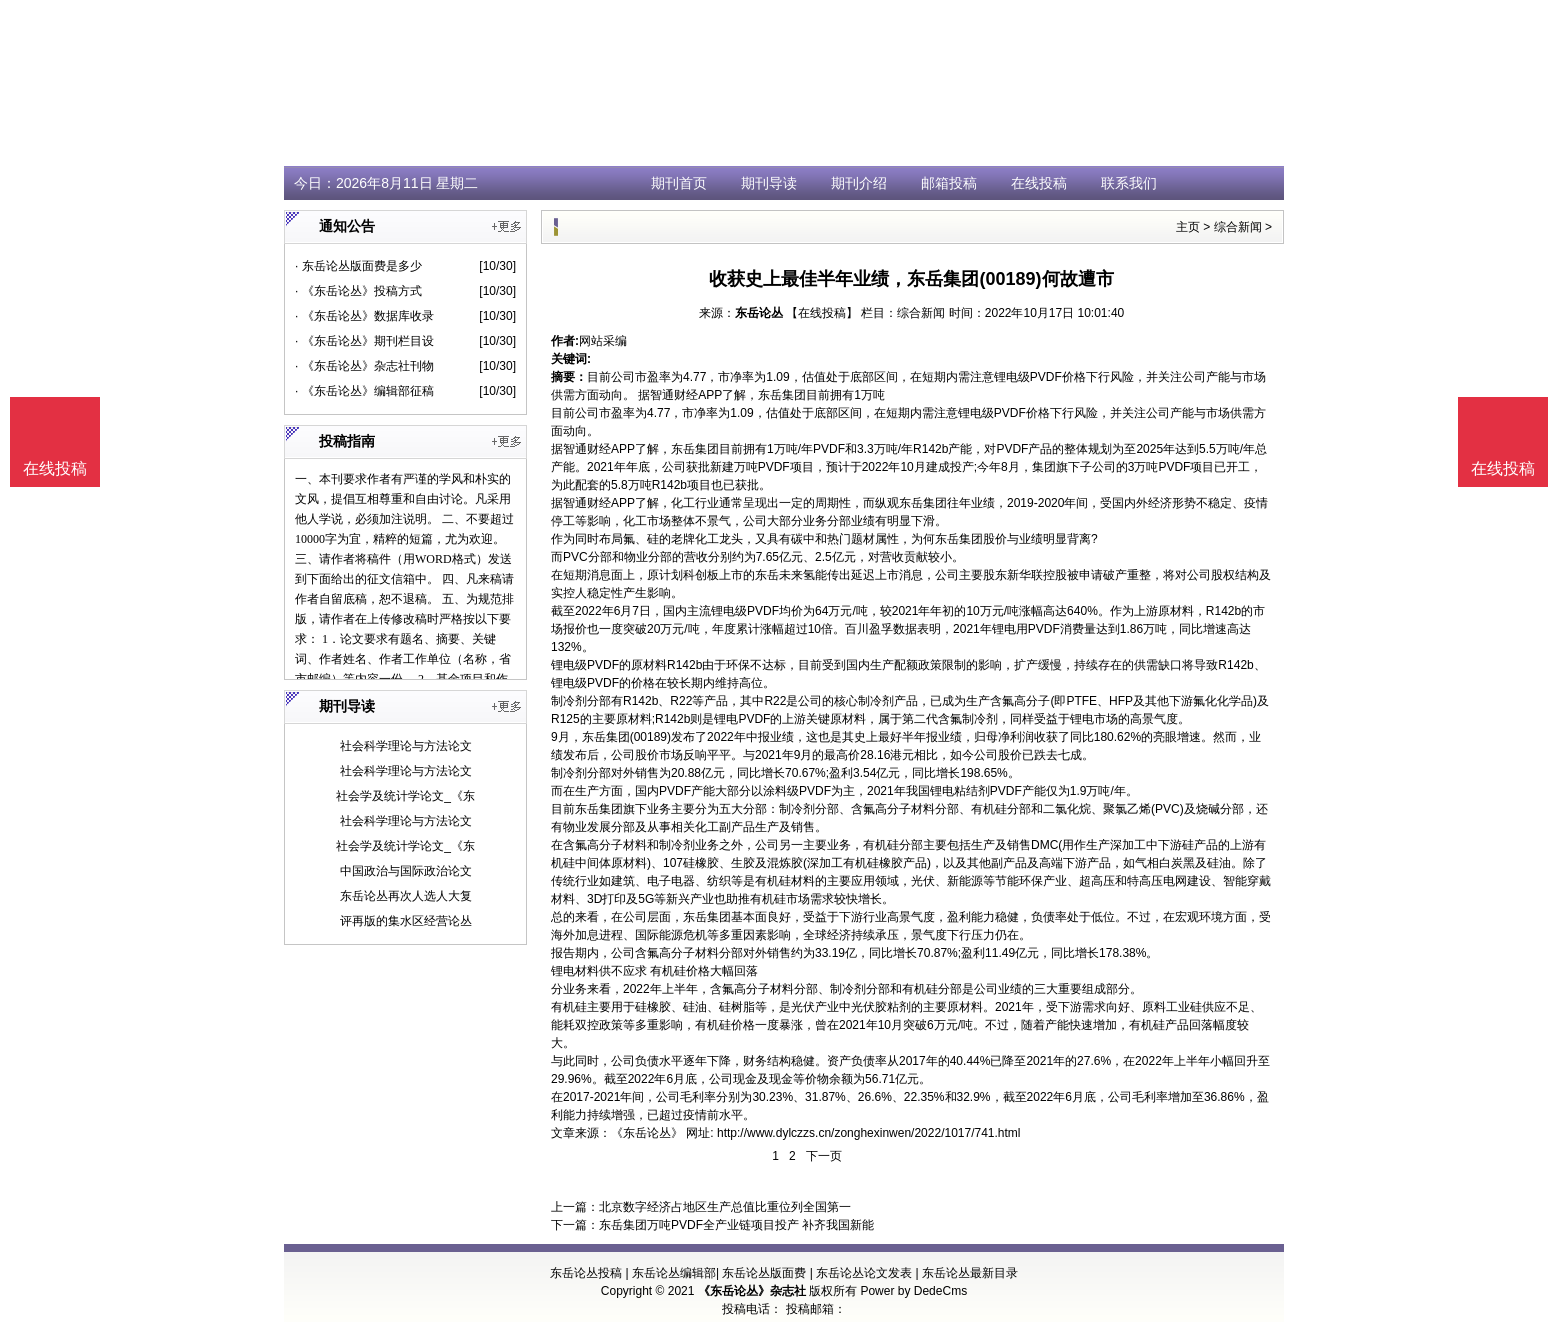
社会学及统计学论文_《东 (405, 796)
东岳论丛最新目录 (970, 1273)
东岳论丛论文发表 (864, 1273)
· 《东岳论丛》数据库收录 (364, 316)
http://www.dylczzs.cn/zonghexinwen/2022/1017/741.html (869, 1133)
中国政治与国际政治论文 (406, 871)
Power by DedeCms (913, 1291)
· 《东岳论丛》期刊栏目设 (364, 341)
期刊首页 (679, 183)
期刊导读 (769, 183)
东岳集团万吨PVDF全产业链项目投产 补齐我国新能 (736, 1225)
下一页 (824, 1156)
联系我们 (1129, 183)
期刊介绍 (859, 183)
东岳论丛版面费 (764, 1273)
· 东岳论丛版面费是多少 (358, 266)
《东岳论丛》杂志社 (752, 1291)
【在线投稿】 (822, 313)
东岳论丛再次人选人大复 (406, 896)
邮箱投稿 (949, 183)
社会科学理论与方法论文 (406, 746)
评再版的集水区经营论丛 (406, 921)
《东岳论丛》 (647, 1133)
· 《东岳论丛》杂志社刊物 (364, 366)
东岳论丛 (759, 313)
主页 (1188, 227)
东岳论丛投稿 (586, 1273)
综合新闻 (1238, 227)
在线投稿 (1039, 183)
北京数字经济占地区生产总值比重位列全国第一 (725, 1207)
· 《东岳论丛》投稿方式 (358, 291)
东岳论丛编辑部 (674, 1273)
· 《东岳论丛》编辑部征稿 (364, 391)
